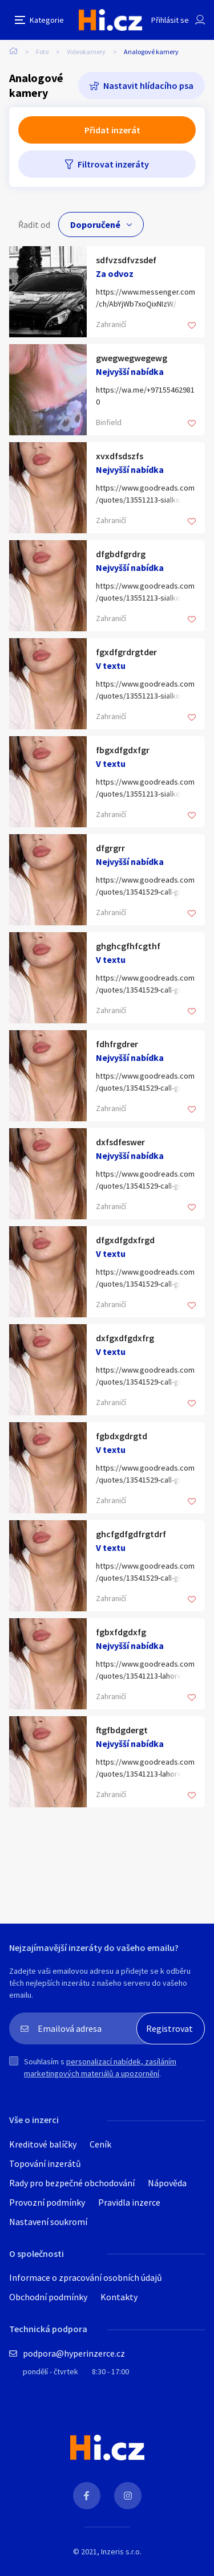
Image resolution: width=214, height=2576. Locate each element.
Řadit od (34, 224)
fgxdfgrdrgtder (126, 652)
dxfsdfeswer (120, 1142)
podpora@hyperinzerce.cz (74, 2353)
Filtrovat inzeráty (113, 164)
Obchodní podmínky (48, 2297)
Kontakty (119, 2297)
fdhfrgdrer (117, 1044)
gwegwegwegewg (131, 358)
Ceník (100, 2144)
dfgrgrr (110, 848)
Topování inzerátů (45, 2163)
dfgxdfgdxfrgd (125, 1240)
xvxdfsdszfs (119, 456)
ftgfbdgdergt (122, 1730)
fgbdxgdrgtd (121, 1436)
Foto (42, 51)
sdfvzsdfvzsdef (126, 260)
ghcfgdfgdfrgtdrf (131, 1534)
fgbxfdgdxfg (121, 1632)
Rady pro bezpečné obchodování (72, 2183)
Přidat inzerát (112, 130)
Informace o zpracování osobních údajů (85, 2277)
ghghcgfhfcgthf (128, 946)
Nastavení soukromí (48, 2221)
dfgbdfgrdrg (121, 554)
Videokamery (86, 51)
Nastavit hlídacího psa (148, 85)
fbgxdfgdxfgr (123, 750)
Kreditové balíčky (42, 2144)
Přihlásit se (170, 20)
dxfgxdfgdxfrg (125, 1338)
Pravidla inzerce (129, 2202)
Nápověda (167, 2183)
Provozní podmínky (47, 2202)
